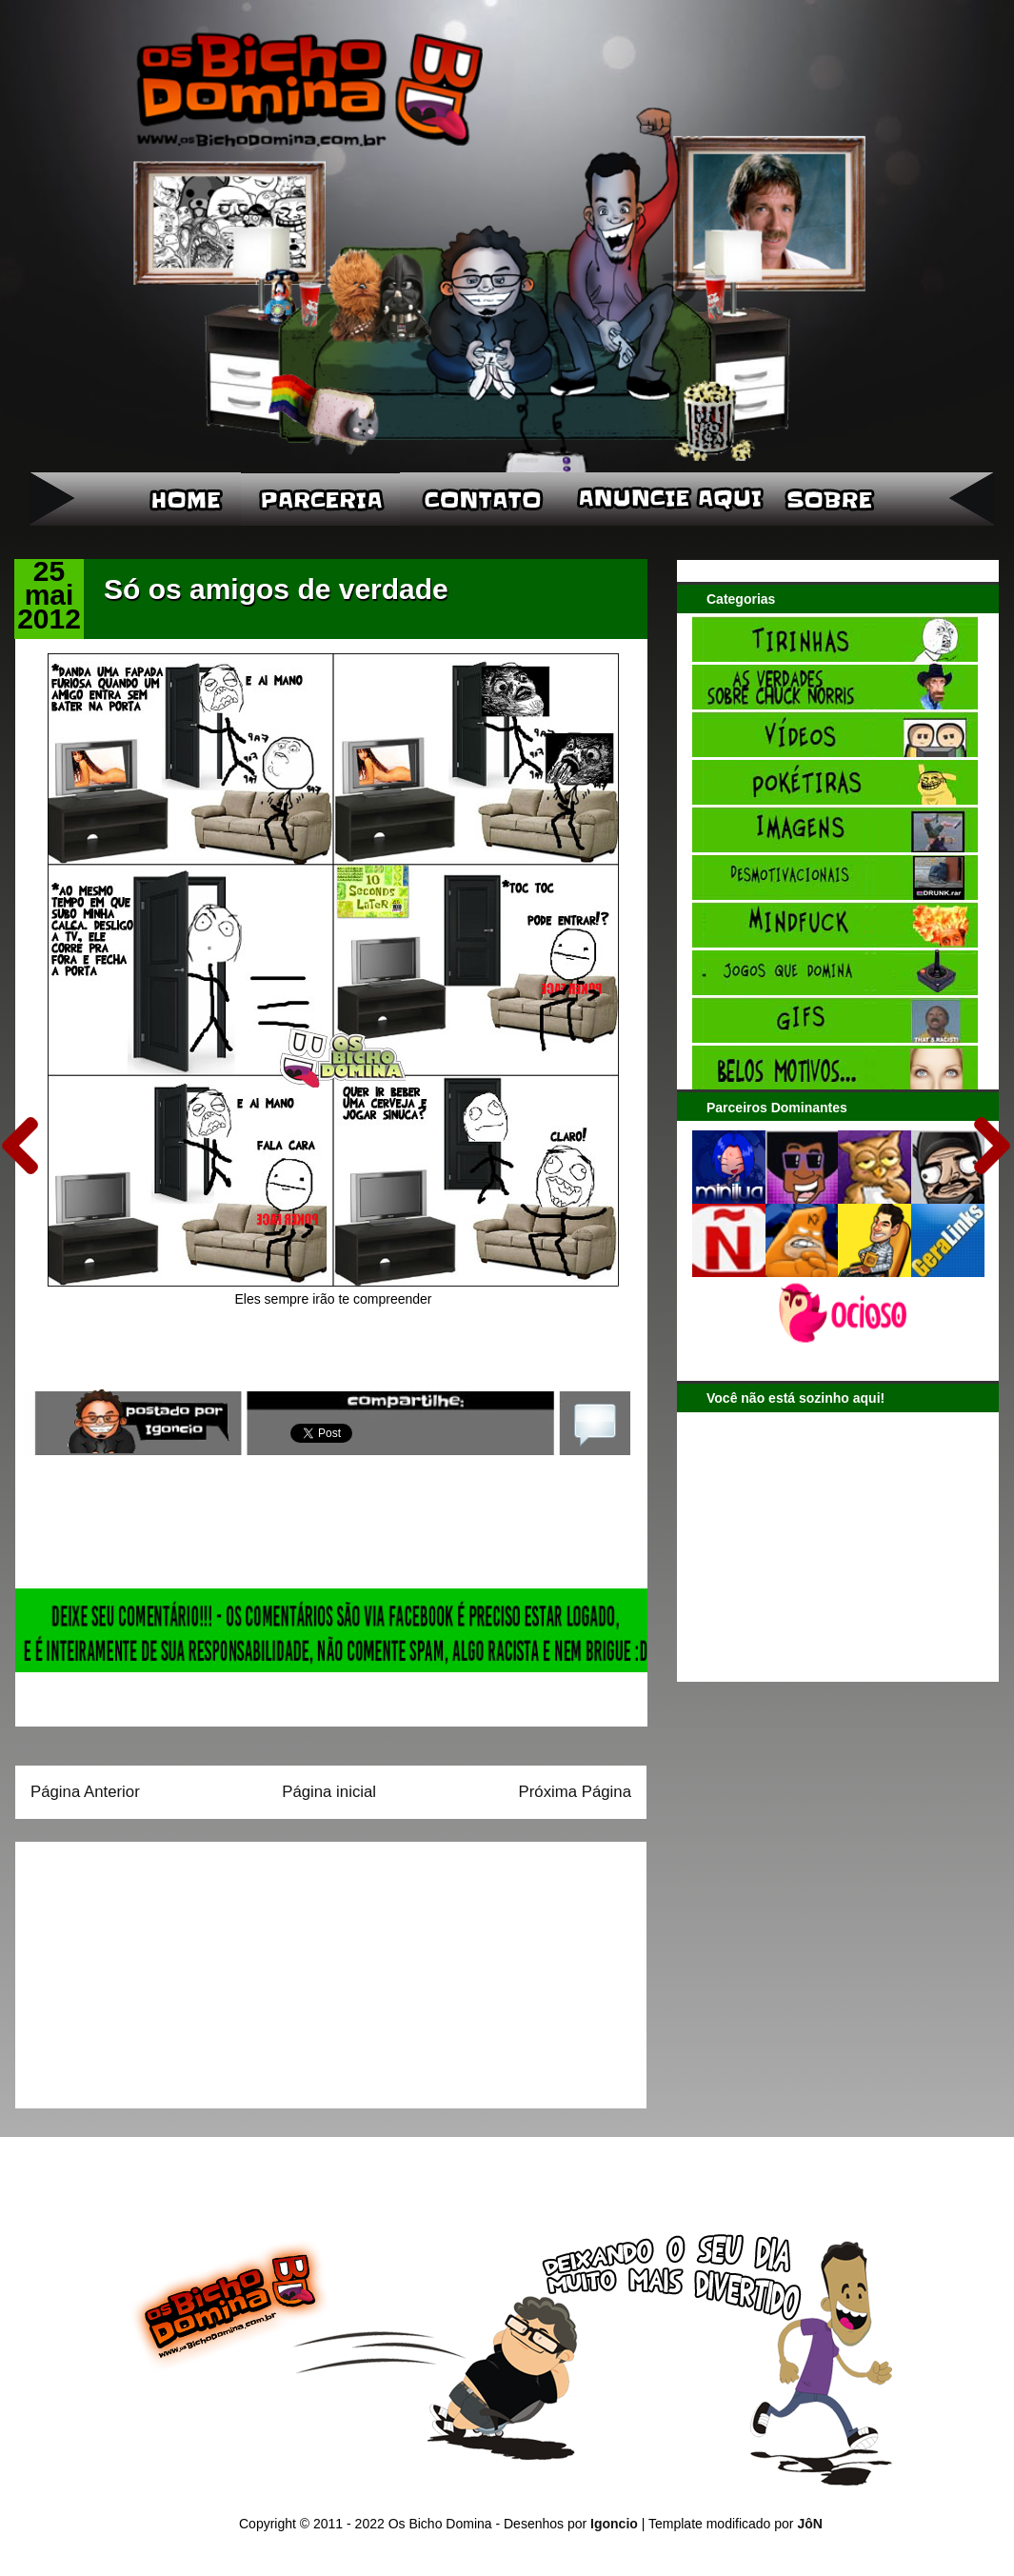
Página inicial (329, 1792)
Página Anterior (85, 1792)
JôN (809, 2523)
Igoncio (614, 2523)
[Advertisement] (149, 1968)
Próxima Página (575, 1792)
